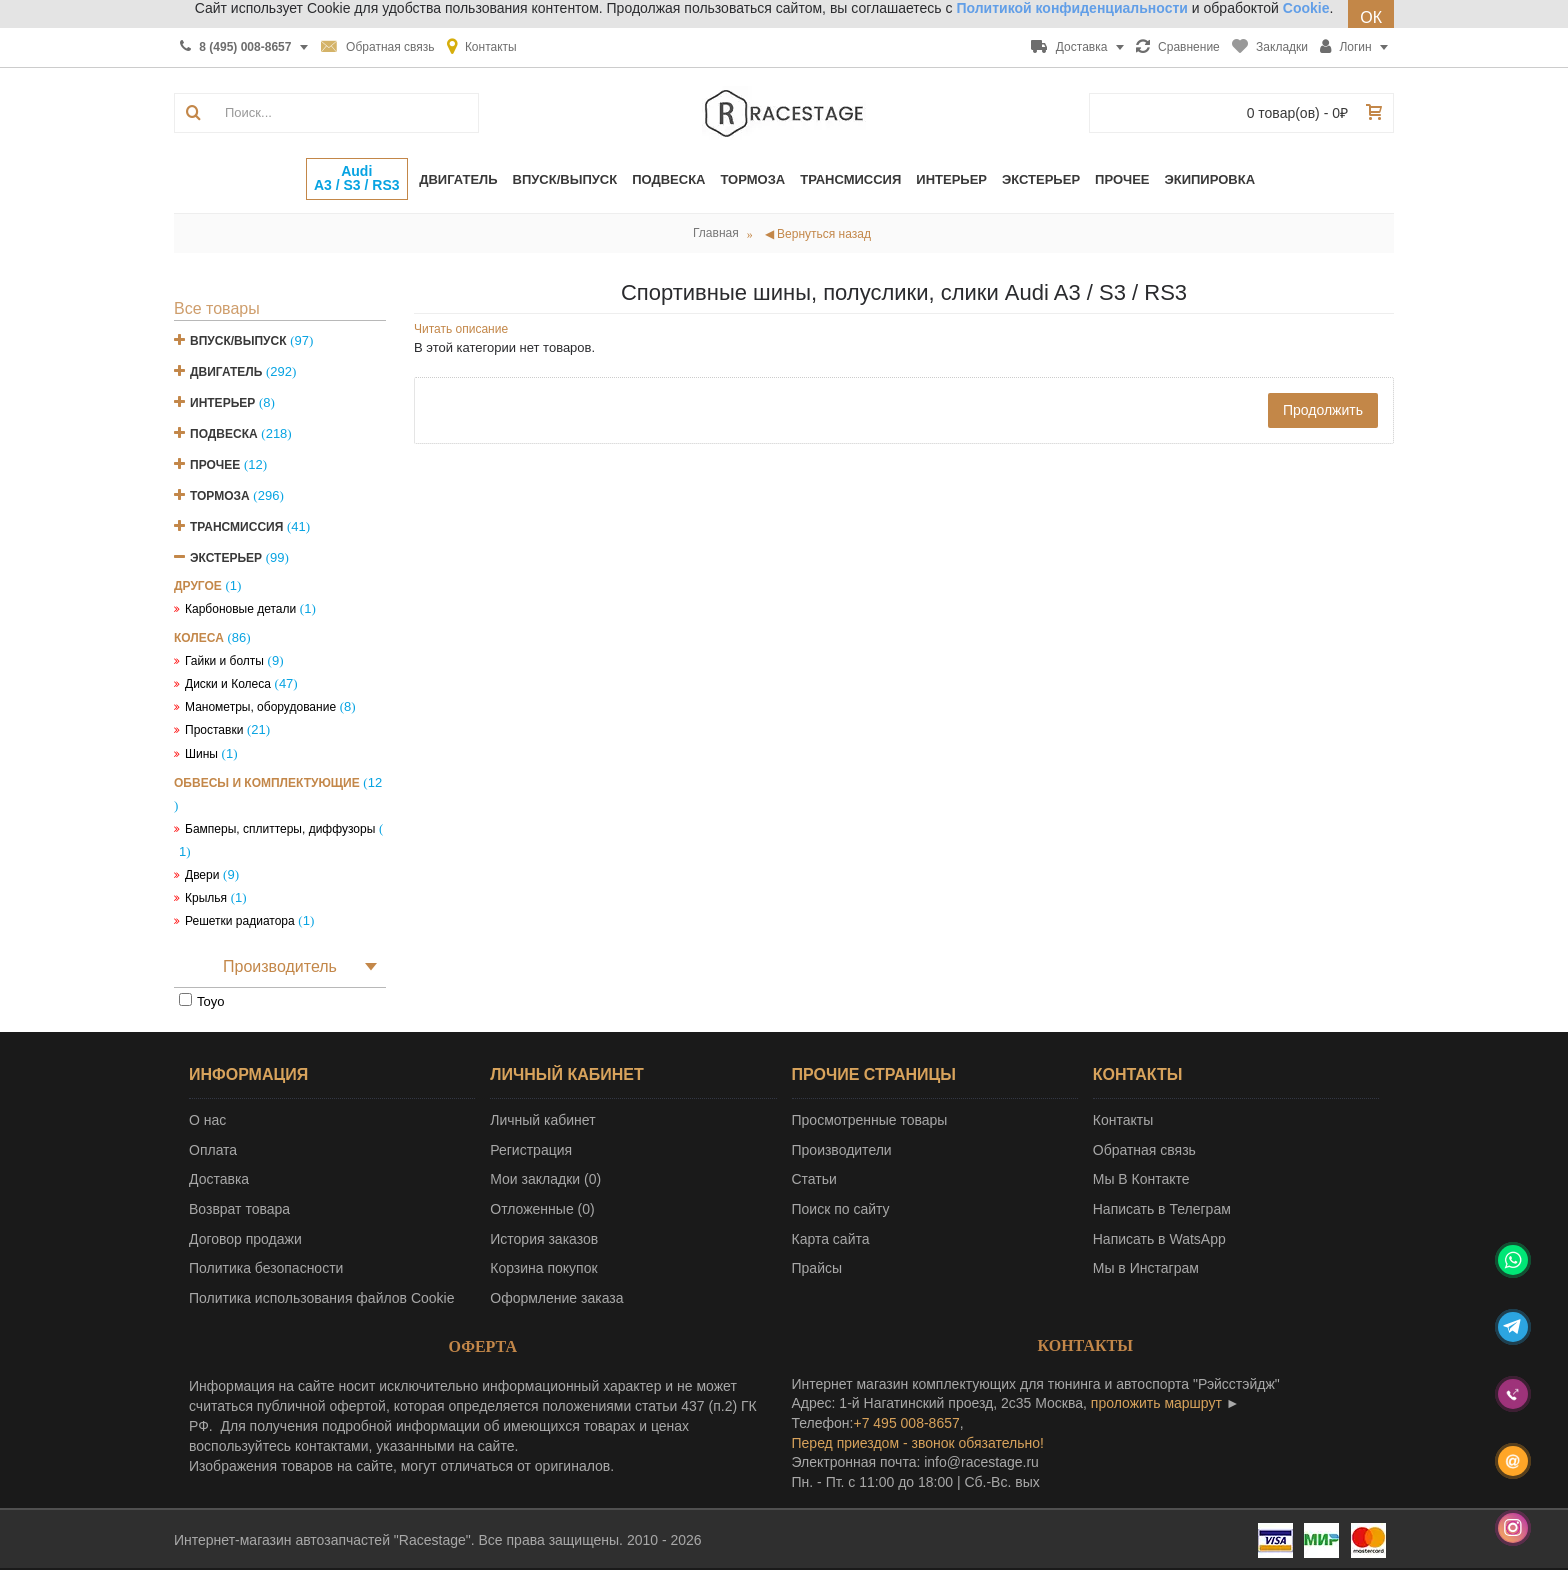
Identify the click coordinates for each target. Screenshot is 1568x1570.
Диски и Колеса (228, 684)
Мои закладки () (545, 1179)
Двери (202, 875)
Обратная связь (1144, 1150)
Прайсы (817, 1268)
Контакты (1123, 1120)
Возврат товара (239, 1209)
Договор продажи (245, 1239)
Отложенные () (542, 1209)
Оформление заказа (556, 1298)
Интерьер (222, 403)
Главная (716, 233)
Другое (198, 586)
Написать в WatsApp (1159, 1239)
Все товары (217, 308)
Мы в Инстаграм (1146, 1268)
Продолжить (1323, 410)
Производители (842, 1150)
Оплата (213, 1150)
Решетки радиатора (240, 921)
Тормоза (220, 496)
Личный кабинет (542, 1120)
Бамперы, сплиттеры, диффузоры (280, 829)
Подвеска (224, 434)
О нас (207, 1120)
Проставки (214, 730)
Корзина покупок (543, 1268)
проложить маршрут (1156, 1403)
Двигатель (226, 372)
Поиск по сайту (841, 1209)
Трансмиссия (236, 527)
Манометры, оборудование (260, 707)
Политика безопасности (266, 1268)
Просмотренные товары (870, 1120)
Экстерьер (226, 558)
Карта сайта (831, 1239)
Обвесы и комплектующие (267, 783)
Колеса (199, 638)
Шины (201, 754)
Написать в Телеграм (1162, 1209)
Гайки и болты (224, 661)
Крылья (206, 898)
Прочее (215, 465)
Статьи (814, 1179)
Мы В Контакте (1141, 1179)
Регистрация (531, 1150)
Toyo (210, 1001)
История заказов (544, 1239)
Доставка (219, 1179)
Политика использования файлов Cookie (322, 1298)
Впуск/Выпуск (238, 341)
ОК (1371, 17)
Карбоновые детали (240, 609)
